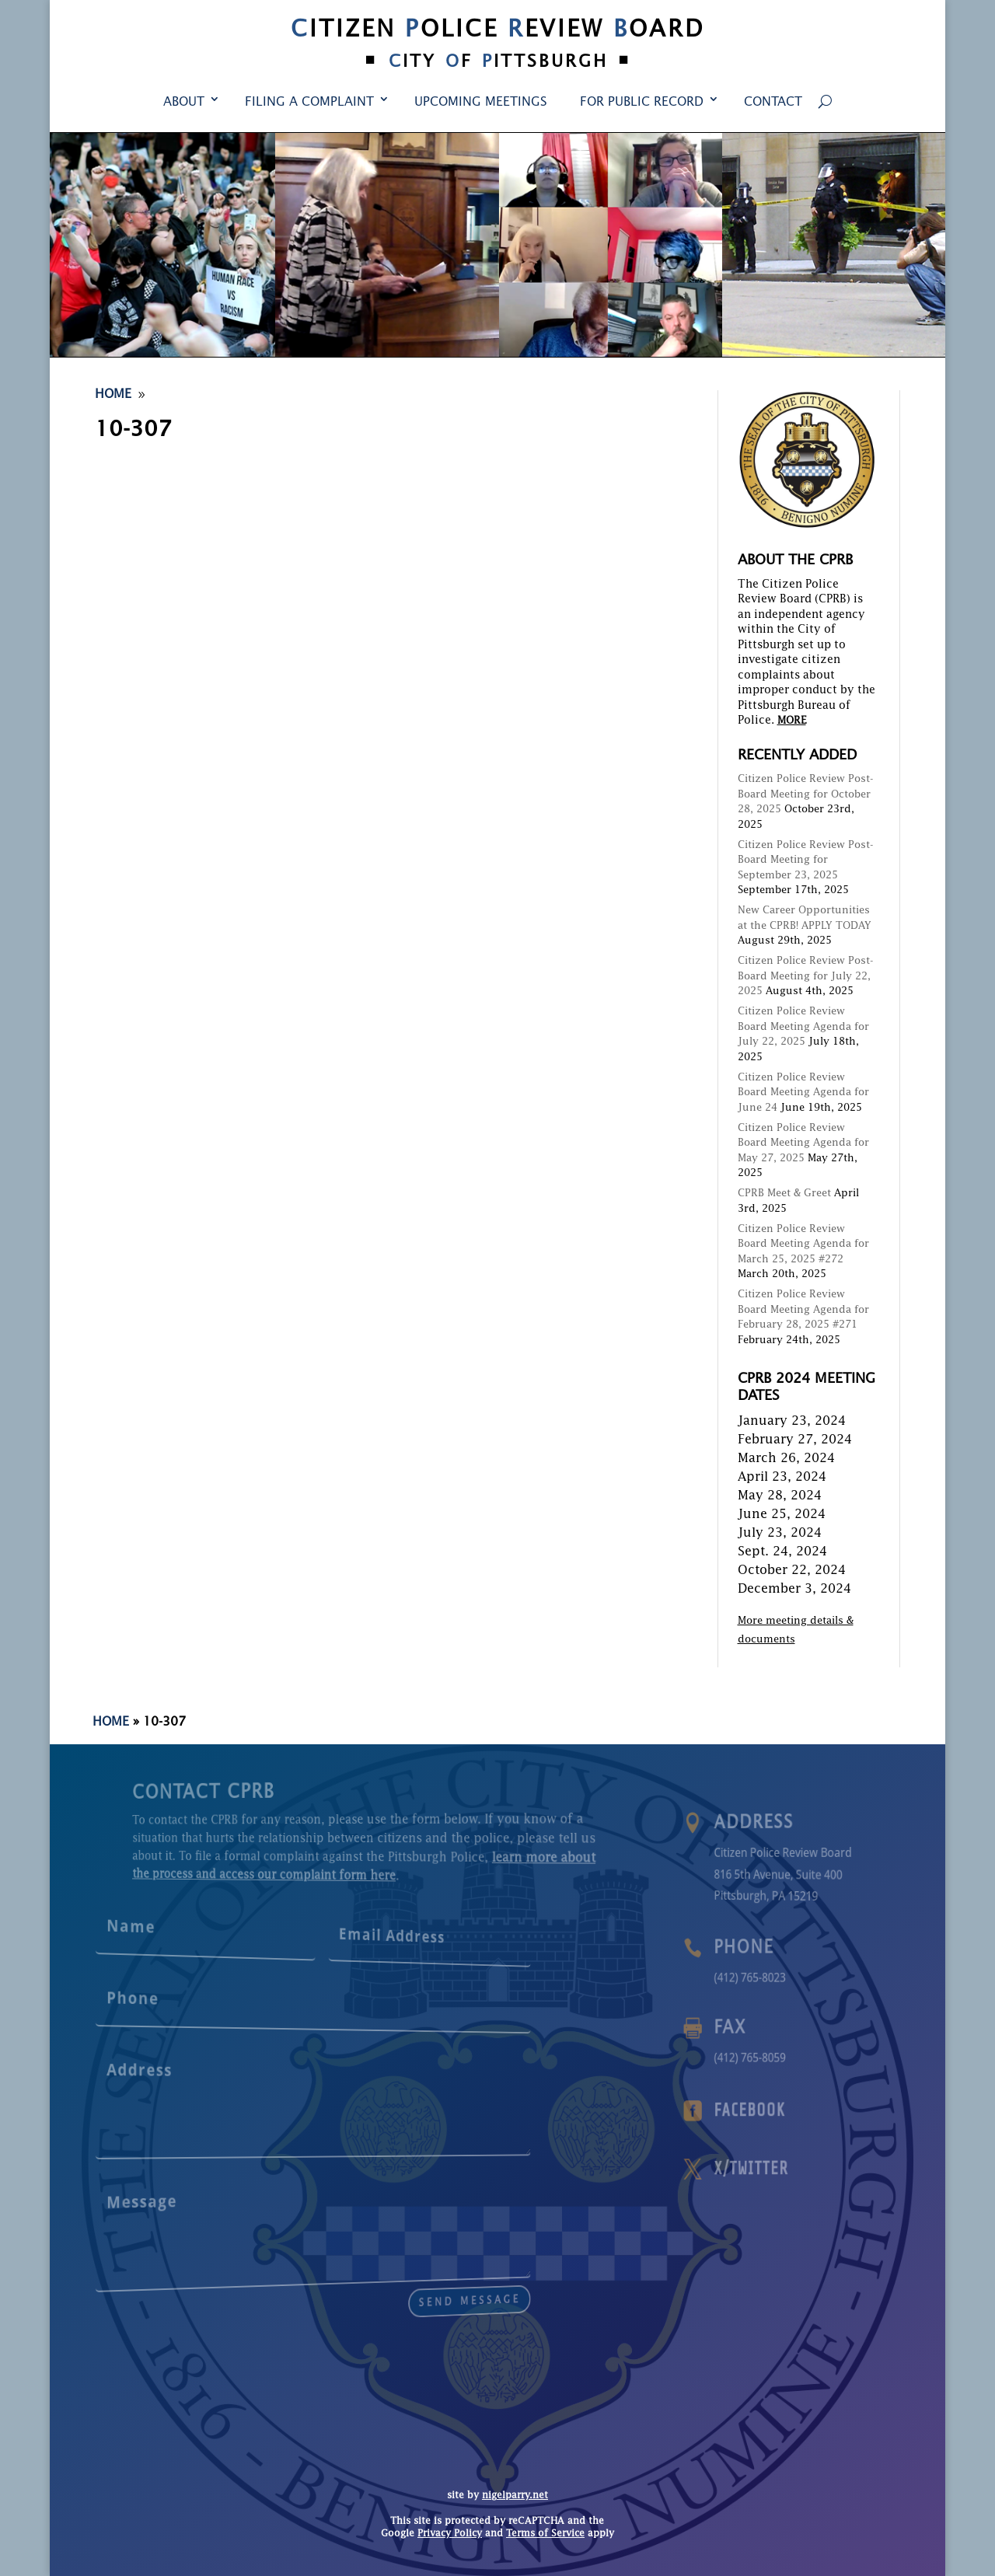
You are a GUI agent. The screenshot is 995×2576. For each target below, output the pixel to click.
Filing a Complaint (309, 102)
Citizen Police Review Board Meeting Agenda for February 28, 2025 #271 (803, 1310)
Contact (773, 102)
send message (385, 2285)
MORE (791, 721)
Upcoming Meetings (480, 102)
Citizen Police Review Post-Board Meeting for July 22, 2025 (806, 976)
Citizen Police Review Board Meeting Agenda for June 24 (803, 1093)
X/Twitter (778, 2169)
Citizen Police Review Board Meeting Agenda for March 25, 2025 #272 (803, 1244)
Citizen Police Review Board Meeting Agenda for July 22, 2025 (803, 1027)
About (183, 102)
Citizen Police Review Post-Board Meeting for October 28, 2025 (806, 794)
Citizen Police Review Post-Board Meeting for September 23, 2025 (806, 860)
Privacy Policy (449, 2534)
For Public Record (641, 102)
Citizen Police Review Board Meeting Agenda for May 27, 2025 (803, 1143)
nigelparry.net (515, 2496)
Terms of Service (545, 2534)
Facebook (777, 2111)
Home (111, 1722)
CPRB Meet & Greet (784, 1194)
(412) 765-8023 (777, 1977)
